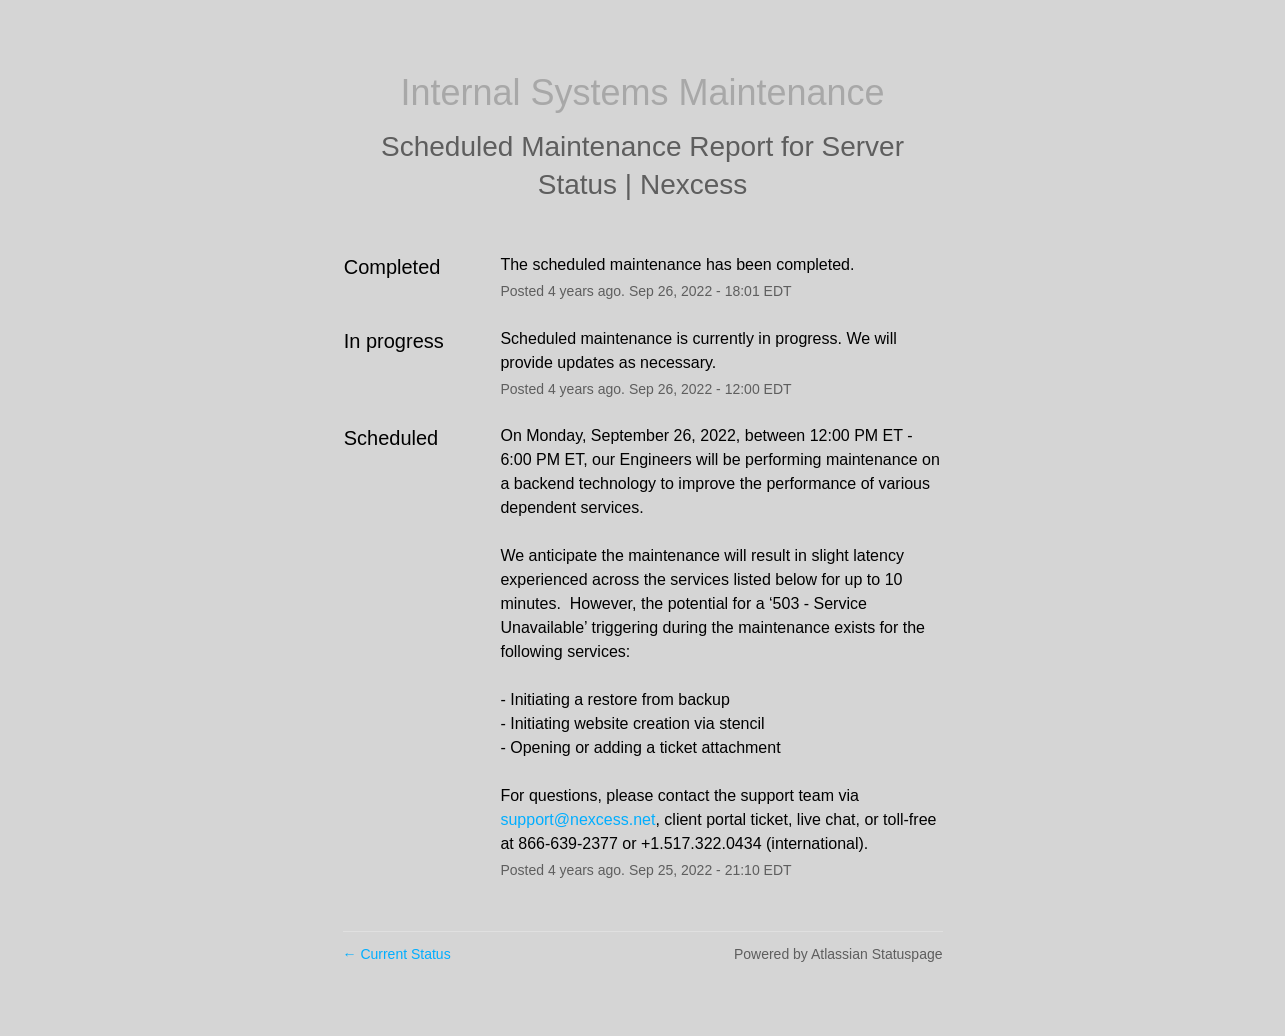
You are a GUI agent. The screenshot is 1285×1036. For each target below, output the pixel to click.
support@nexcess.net (577, 819)
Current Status (397, 954)
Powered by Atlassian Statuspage (838, 954)
